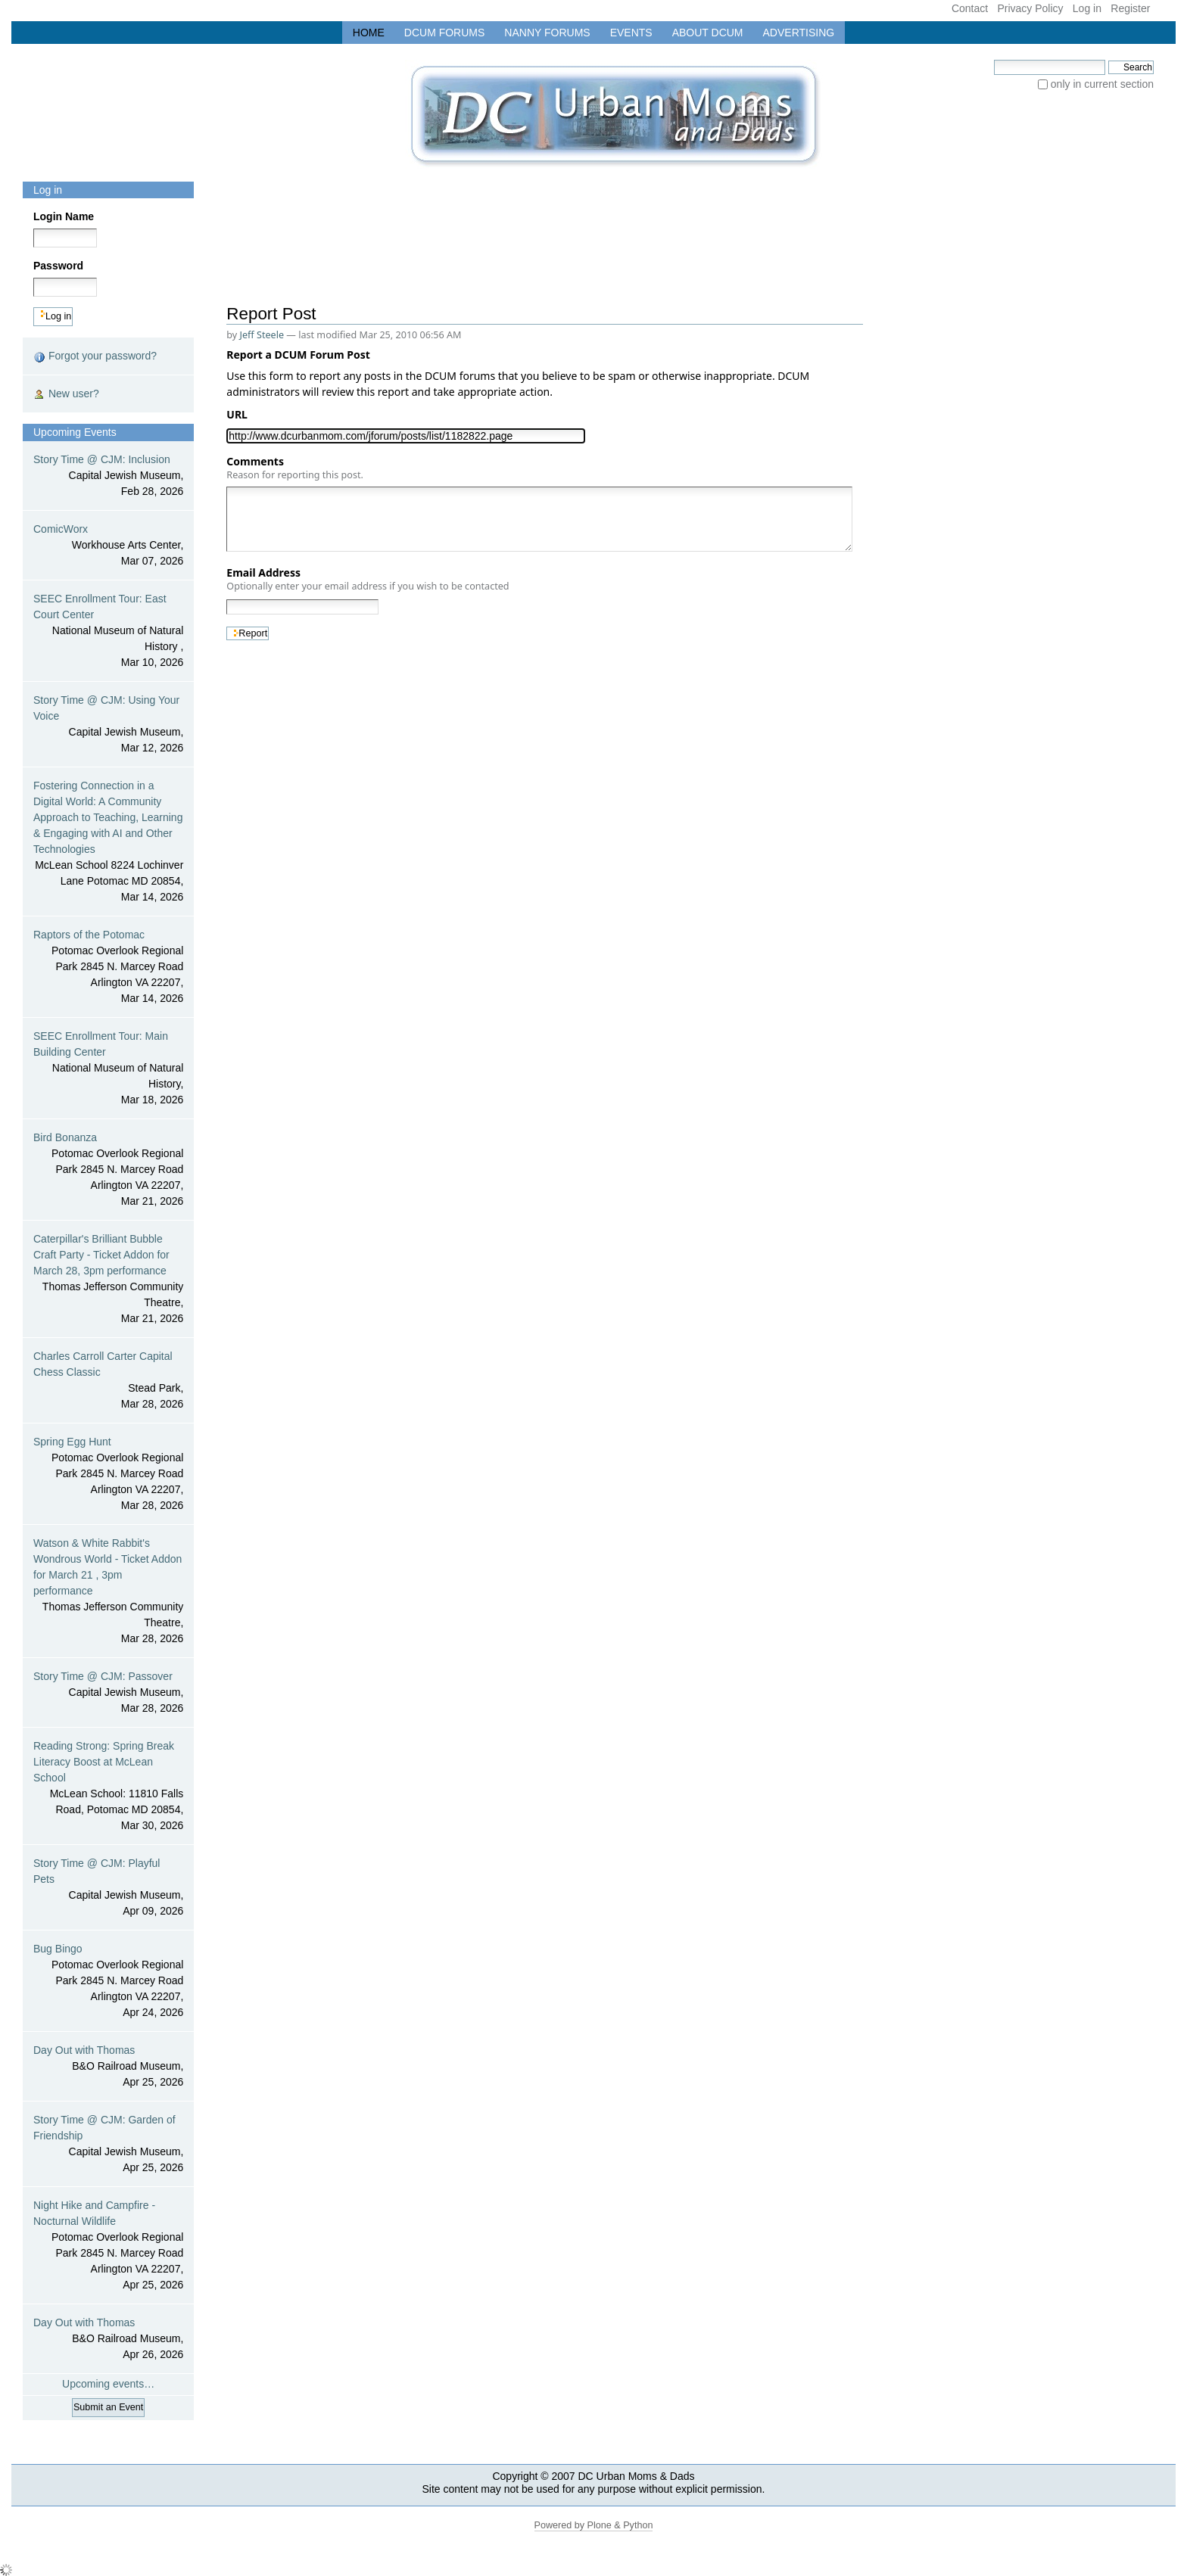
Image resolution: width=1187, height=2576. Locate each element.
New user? (66, 393)
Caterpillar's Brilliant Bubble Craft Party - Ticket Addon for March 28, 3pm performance (108, 1280)
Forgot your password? (95, 356)
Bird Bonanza (108, 1170)
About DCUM (707, 32)
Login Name (63, 216)
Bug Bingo (108, 1982)
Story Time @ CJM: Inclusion (108, 476)
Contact (970, 8)
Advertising (799, 32)
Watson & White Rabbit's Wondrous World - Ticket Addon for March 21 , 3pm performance (108, 1592)
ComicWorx (108, 546)
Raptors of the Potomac (108, 967)
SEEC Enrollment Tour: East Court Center (108, 631)
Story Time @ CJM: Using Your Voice (108, 725)
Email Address (367, 579)
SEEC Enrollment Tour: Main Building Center (108, 1069)
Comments (294, 467)
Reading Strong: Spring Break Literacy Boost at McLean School (108, 1787)
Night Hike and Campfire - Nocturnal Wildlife (108, 2246)
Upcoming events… (108, 2384)
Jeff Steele (262, 334)
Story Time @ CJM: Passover (108, 1693)
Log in (1087, 8)
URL (239, 414)
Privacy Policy (1030, 8)
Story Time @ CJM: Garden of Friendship (108, 2145)
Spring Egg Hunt (108, 1475)
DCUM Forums (444, 32)
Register (1130, 8)
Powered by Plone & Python (593, 2525)
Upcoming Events (75, 432)
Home (369, 32)
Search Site (993, 59)
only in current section (1102, 84)
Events (631, 32)
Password (58, 266)
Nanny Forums (547, 32)
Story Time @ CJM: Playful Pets (108, 1888)
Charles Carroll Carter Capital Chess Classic (108, 1381)
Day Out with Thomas (108, 2067)
